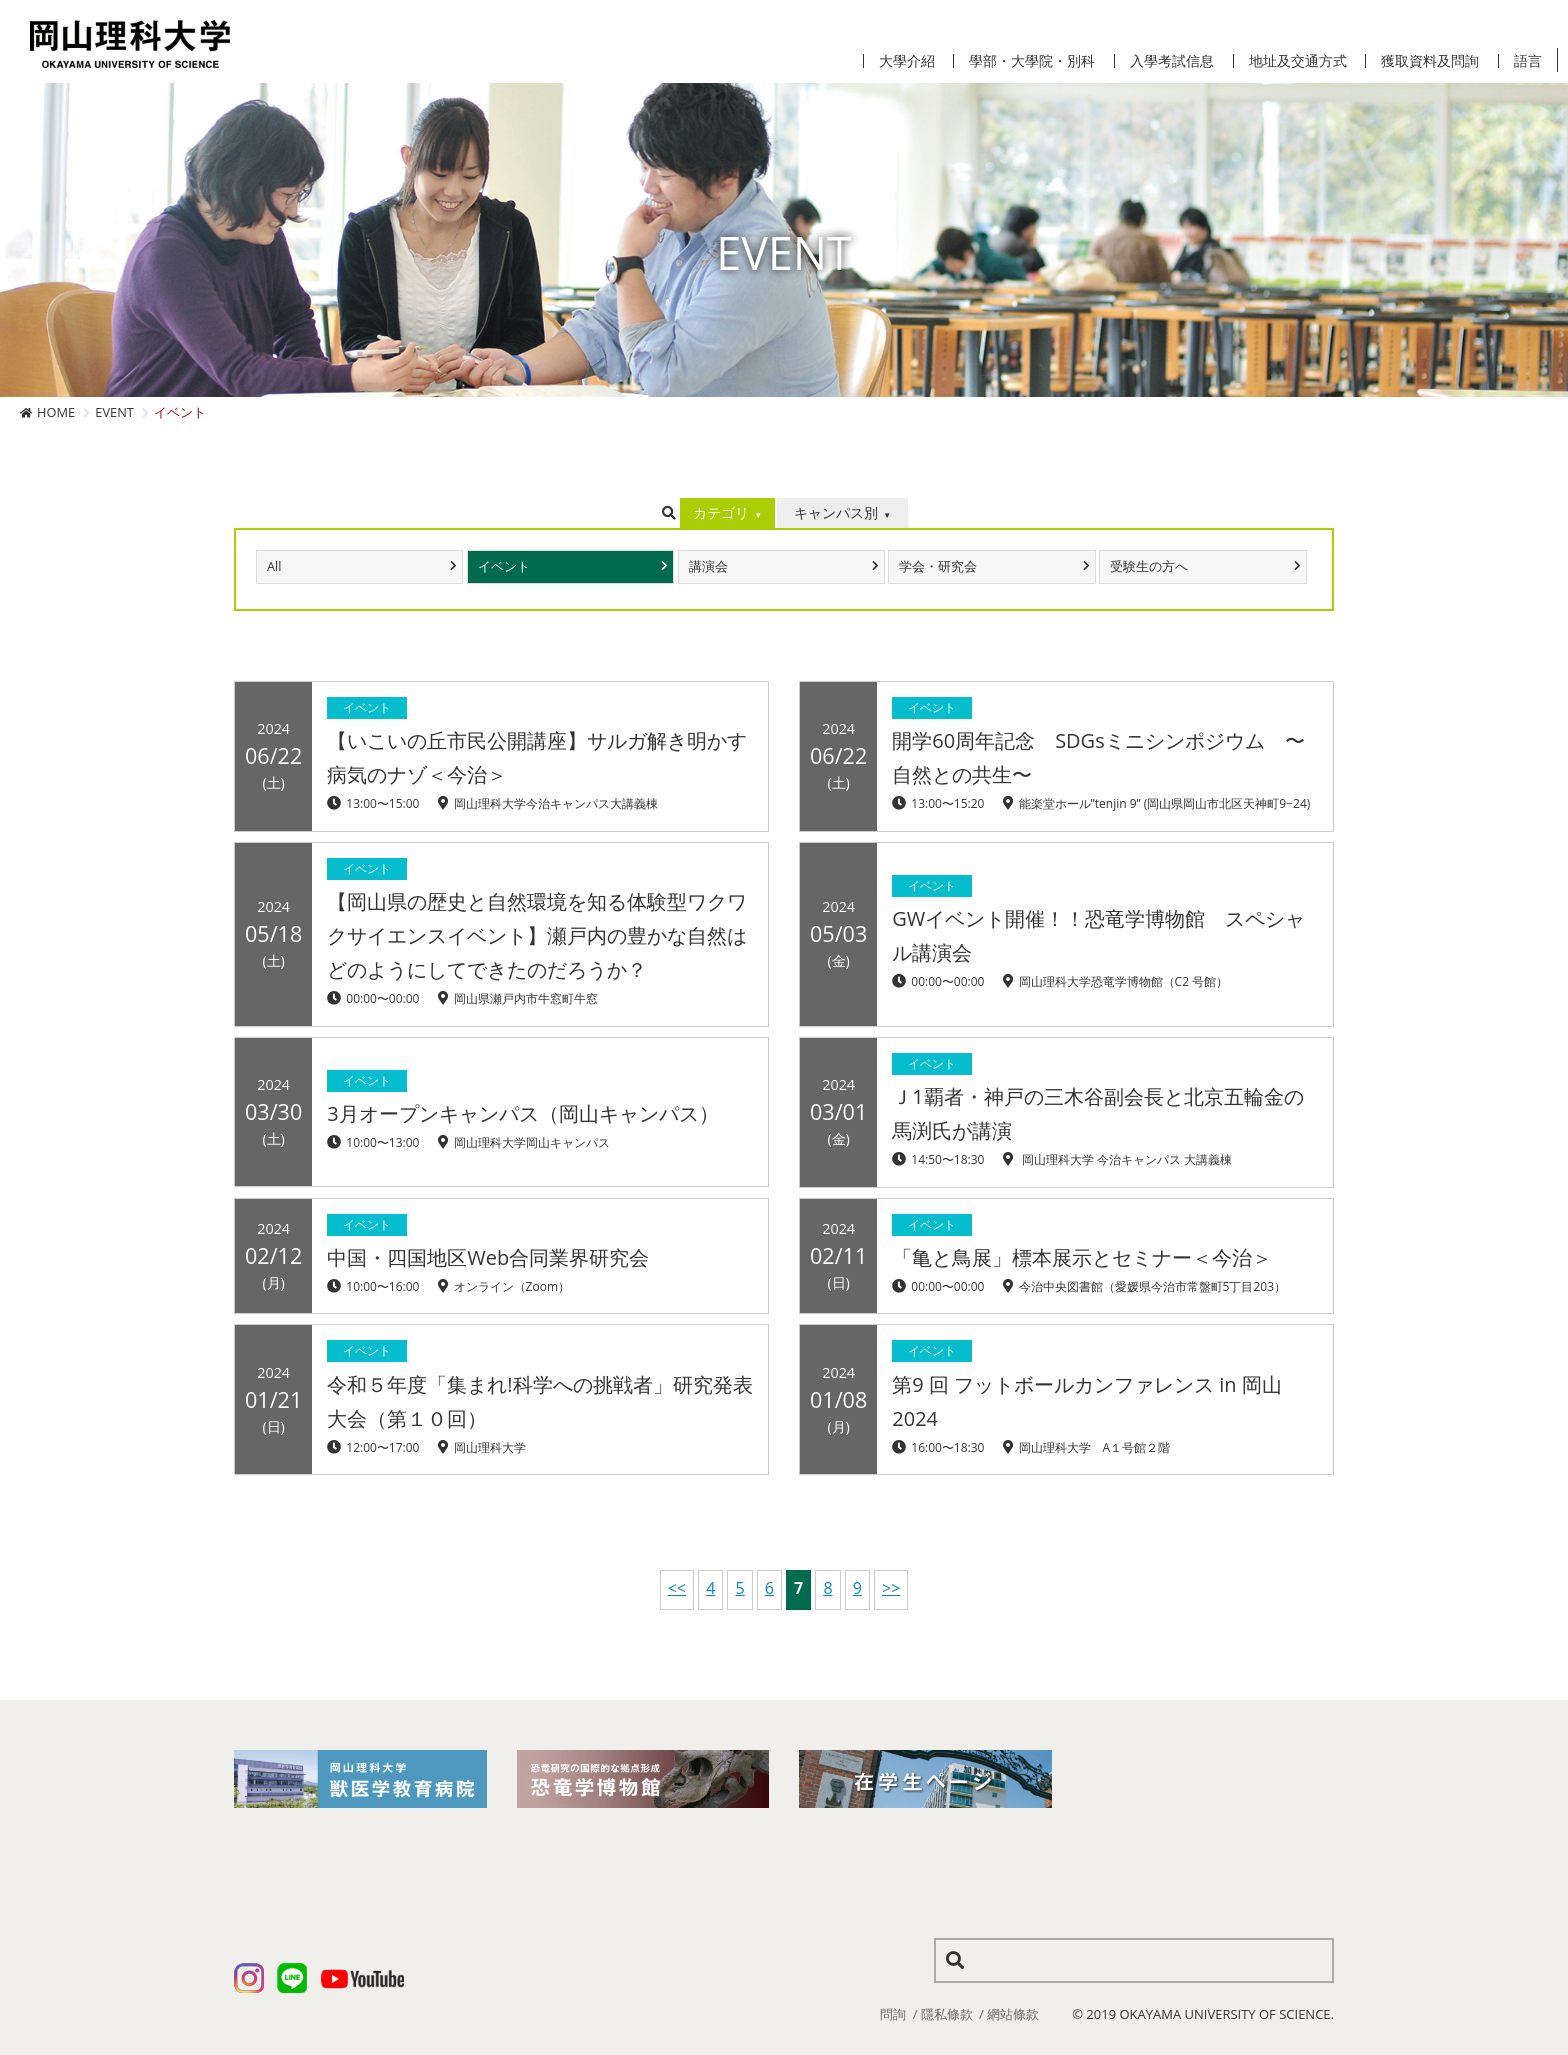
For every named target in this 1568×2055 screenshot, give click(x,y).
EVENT (114, 412)
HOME (56, 412)
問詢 (893, 2014)
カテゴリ (721, 512)
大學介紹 (907, 61)
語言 (1528, 61)
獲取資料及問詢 (1430, 61)
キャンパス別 (836, 512)
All (274, 566)
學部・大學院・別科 (1032, 61)
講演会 (708, 566)
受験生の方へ (1149, 566)
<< (677, 1588)
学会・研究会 (938, 566)
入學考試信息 (1172, 61)
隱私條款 (947, 2014)
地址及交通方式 (1298, 61)
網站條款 (1013, 2014)
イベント (504, 566)
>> (891, 1588)
